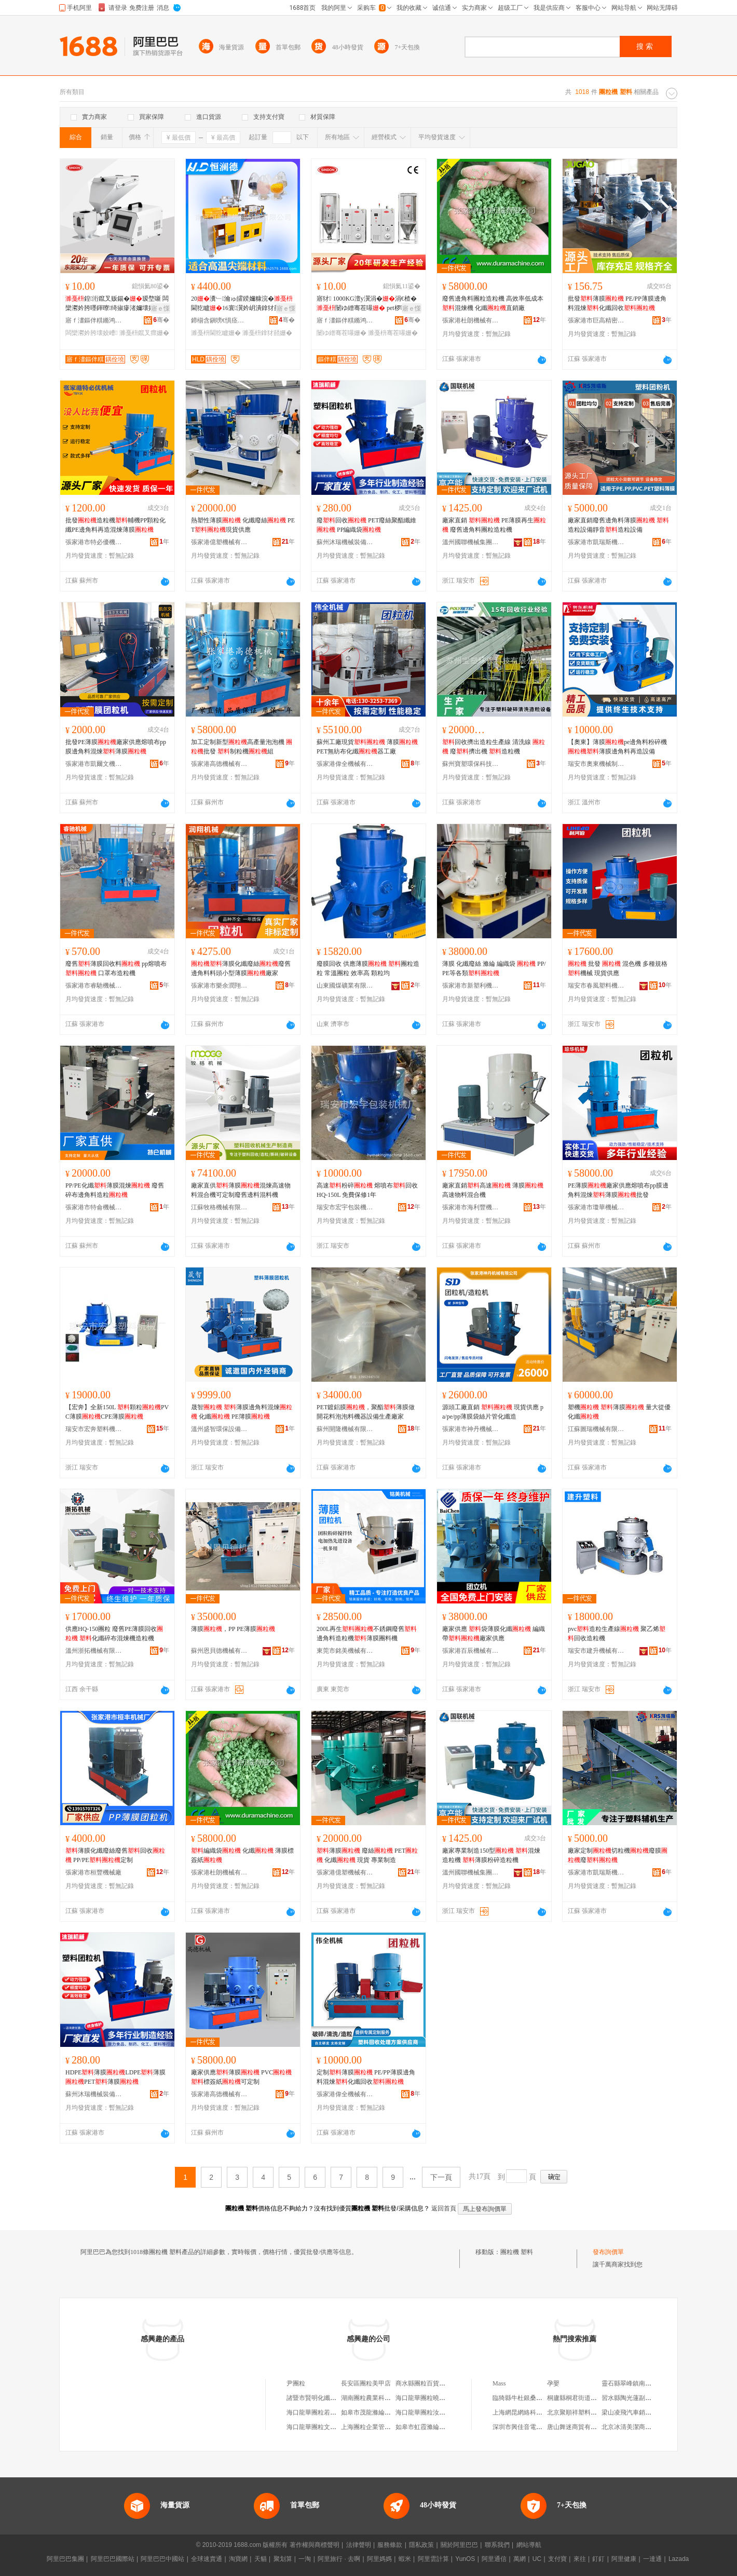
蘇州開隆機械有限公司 (345, 1429)
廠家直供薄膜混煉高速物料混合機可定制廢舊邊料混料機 (241, 1190)
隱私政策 (421, 2544)
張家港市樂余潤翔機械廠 (219, 985)
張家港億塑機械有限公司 (219, 542)
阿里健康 (623, 2558)
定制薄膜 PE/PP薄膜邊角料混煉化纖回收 (366, 2077)
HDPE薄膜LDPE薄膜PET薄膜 (115, 2077)
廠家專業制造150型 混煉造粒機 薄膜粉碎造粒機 (491, 1855)
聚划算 (283, 2558)
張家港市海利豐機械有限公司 (470, 1207)
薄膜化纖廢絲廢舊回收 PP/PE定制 (115, 1855)
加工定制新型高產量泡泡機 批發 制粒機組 (241, 746)
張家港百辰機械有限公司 (470, 1650)
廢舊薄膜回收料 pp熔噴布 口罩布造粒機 (116, 968)
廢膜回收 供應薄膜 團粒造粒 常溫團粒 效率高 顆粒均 (368, 968)
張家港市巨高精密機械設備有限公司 (596, 320)
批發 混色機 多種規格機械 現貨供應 (617, 968)
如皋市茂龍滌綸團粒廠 (372, 2412)
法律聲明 (358, 2544)
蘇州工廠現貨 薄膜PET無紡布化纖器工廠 (367, 746)
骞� (161, 319)
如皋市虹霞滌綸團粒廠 (426, 2427)
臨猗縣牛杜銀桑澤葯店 (524, 2398)
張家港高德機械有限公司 (219, 763)
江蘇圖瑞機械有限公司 (596, 1429)
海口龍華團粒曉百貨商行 (429, 2398)
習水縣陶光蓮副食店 (630, 2398)
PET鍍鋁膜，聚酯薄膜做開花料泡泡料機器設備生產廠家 (366, 1412)
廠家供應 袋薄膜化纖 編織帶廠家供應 (493, 1633)
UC (537, 2558)
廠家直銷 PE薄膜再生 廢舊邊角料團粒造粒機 (494, 525)
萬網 (519, 2558)
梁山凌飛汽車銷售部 (630, 2412)
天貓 (260, 2558)
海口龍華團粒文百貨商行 (320, 2427)
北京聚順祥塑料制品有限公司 (587, 2412)
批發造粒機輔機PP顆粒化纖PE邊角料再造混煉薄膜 (115, 525)
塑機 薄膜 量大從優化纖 (619, 1412)
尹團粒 (295, 2383)
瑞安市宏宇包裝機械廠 (345, 1207)
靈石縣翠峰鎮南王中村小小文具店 (648, 2383)
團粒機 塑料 (516, 2252)
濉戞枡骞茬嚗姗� (393, 332)
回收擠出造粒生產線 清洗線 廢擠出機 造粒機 (493, 746)
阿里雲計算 (433, 2558)
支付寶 (557, 2558)
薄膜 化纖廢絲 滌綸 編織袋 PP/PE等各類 (494, 968)
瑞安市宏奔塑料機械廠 (93, 1429)
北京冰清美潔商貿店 (630, 2427)
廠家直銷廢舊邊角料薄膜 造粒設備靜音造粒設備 (618, 525)
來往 (580, 2558)
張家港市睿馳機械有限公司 (93, 985)
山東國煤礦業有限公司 (345, 985)
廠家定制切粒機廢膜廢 (617, 1855)
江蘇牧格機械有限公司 (219, 1207)
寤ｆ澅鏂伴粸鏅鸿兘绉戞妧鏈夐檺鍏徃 (93, 320)
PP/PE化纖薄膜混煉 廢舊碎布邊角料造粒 (114, 1190)
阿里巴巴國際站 (112, 2558)
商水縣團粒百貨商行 (423, 2383)
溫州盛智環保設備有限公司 (219, 1429)
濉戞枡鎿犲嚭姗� (267, 332)
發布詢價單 (608, 2252)
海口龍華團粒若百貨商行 (320, 2412)
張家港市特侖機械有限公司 (93, 1207)
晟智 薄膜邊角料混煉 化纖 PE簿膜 (241, 1412)
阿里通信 (494, 2558)
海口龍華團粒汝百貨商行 (429, 2412)
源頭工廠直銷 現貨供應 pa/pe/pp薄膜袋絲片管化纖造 (492, 1412)
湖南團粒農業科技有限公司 (378, 2398)
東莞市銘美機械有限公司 (345, 1650)
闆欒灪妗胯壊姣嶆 (91, 332)
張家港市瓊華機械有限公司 (596, 1207)
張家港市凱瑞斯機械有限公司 (596, 542)
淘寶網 (238, 2558)
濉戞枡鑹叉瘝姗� (144, 332)
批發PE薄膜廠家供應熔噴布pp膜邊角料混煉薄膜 (115, 746)
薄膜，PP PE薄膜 (233, 1629)
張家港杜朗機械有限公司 (470, 320)
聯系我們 (497, 2544)
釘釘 (598, 2558)
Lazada (678, 2558)
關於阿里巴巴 (459, 2544)
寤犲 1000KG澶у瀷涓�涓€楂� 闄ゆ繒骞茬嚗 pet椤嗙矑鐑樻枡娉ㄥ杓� (368, 304)
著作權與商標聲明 (314, 2544)
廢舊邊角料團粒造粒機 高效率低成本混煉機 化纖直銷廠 (492, 303)
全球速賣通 (206, 2558)
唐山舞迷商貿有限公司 (578, 2427)
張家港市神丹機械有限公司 (470, 1429)
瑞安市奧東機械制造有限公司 (596, 763)
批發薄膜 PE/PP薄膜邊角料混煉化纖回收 (617, 303)
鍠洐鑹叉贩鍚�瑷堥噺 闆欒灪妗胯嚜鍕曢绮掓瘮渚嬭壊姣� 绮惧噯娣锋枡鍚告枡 (117, 304)
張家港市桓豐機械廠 (93, 1872)
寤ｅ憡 (160, 308)
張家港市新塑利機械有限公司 (470, 985)
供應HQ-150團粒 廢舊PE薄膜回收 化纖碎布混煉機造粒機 (114, 1633)
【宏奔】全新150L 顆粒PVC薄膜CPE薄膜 (117, 1412)
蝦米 (405, 2558)
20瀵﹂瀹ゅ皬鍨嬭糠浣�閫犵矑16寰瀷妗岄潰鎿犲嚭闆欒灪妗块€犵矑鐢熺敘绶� (242, 304)
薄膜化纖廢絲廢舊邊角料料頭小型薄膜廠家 (241, 968)
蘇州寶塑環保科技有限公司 (470, 763)
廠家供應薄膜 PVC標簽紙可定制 (241, 2077)
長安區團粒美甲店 (366, 2383)
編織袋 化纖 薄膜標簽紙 (242, 1855)
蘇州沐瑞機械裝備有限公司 (345, 542)
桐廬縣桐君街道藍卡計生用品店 (590, 2398)
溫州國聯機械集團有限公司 (470, 542)
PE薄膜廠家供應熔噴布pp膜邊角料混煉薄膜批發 (618, 1190)
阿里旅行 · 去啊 (339, 2558)
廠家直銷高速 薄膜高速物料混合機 (492, 1190)
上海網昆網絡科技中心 (524, 2412)
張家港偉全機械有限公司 (345, 763)
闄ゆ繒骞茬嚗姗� (341, 332)
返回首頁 (443, 2208)
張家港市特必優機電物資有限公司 (93, 542)
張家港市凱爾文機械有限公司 (93, 763)
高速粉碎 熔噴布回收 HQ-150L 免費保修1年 (367, 1190)
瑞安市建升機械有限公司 (596, 1650)
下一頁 (441, 2177)
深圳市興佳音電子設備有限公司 (536, 2427)
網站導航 (528, 2544)
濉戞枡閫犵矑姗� (216, 332)
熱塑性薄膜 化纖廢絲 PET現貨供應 (243, 525)
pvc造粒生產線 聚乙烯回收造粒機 (616, 1633)
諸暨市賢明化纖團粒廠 (317, 2398)
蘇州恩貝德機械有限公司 (219, 1650)
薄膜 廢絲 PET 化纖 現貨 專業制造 (367, 1855)
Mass (499, 2383)
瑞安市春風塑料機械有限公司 (596, 985)
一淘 (304, 2558)
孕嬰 (553, 2383)
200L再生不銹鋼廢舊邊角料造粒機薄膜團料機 (367, 1633)
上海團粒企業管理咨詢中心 (378, 2427)
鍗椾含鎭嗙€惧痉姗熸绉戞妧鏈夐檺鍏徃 (219, 320)
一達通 (652, 2558)
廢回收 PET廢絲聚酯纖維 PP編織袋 (366, 525)
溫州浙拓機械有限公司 (93, 1650)
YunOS (465, 2558)
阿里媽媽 (379, 2558)
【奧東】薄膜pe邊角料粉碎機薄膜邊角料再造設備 (617, 746)
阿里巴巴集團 (65, 2558)
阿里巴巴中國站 (162, 2558)
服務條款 (389, 2544)
